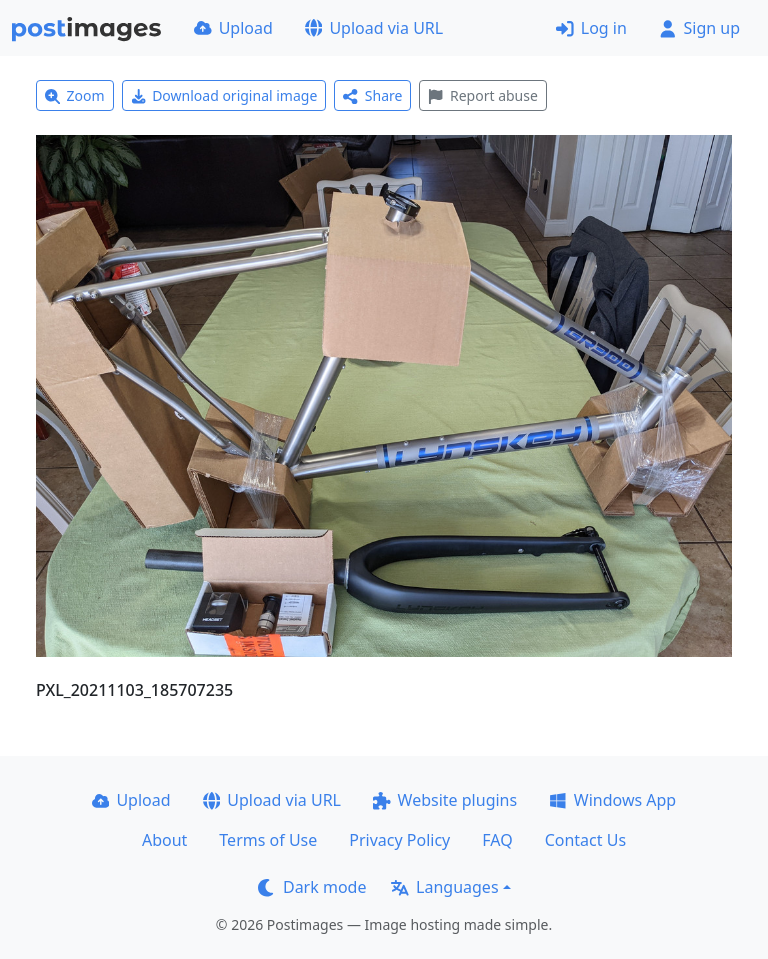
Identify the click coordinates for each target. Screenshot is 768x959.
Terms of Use (268, 840)
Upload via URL (374, 28)
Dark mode (312, 887)
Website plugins (445, 800)
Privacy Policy (399, 840)
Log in (591, 28)
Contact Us (585, 840)
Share (372, 95)
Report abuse (482, 95)
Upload (233, 28)
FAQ (497, 840)
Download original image (224, 95)
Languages (444, 887)
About (164, 840)
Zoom (75, 95)
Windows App (612, 800)
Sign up (699, 28)
